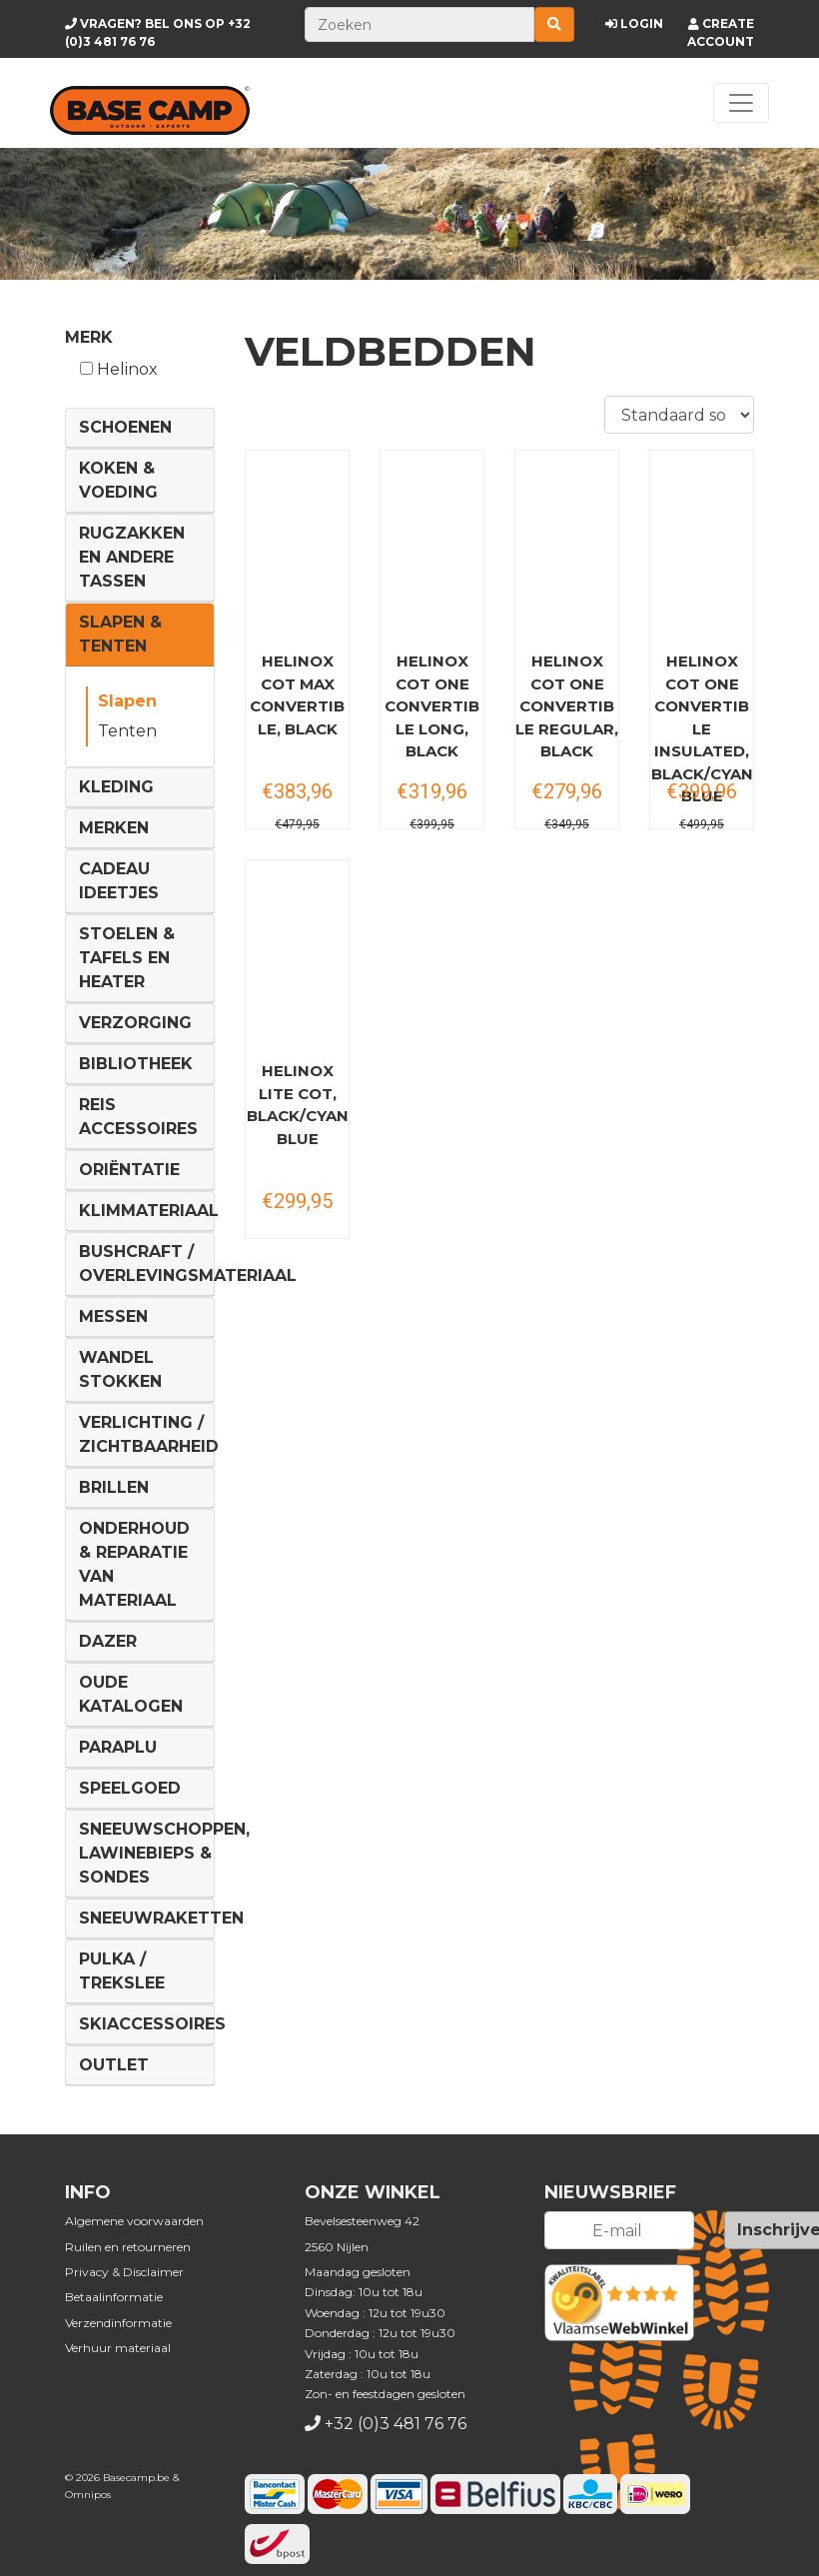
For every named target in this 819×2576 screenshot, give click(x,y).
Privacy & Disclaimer (124, 2271)
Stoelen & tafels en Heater (127, 957)
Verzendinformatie (118, 2322)
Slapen (127, 700)
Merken (114, 827)
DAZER (108, 1641)
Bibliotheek (136, 1063)
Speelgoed (130, 1788)
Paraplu (118, 1747)
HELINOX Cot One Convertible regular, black (566, 705)
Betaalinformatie (114, 2296)
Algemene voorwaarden (134, 2220)
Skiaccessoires (152, 2023)
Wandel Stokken (120, 1369)
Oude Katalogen (131, 1694)
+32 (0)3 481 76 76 (395, 2423)
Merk (89, 337)
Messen (113, 1316)
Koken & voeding (118, 480)
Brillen (114, 1487)
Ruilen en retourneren (128, 2246)
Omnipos (88, 2494)
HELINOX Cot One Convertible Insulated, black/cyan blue (702, 728)
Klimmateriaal (149, 1210)
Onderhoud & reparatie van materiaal (134, 1564)
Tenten (127, 730)
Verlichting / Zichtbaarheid (149, 1434)
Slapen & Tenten (120, 634)
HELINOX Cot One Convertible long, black (432, 705)
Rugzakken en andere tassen (132, 557)
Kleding (116, 786)
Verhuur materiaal (118, 2347)
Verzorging (135, 1022)
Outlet (114, 2064)
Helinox (119, 369)
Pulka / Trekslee (122, 1970)
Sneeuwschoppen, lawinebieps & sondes (164, 1853)
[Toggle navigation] (741, 103)
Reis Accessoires (138, 1116)
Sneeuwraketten (161, 1918)
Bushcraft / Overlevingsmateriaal (188, 1263)
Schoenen (125, 427)
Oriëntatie (129, 1169)
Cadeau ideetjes (119, 880)
